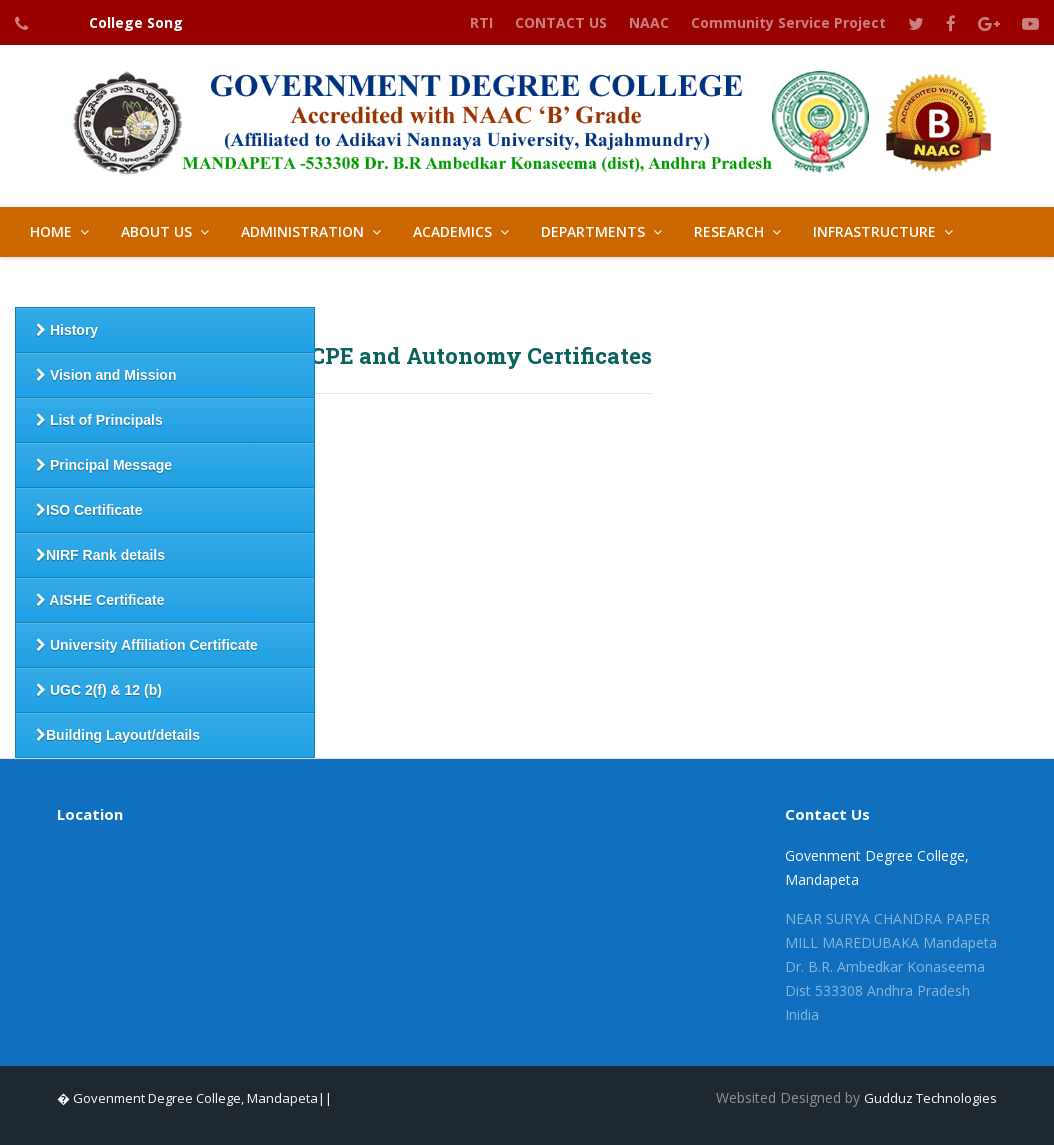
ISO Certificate (89, 510)
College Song (136, 22)
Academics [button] (452, 231)
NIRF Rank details (100, 555)
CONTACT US (561, 22)
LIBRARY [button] (485, 281)
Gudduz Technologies (930, 1098)
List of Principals (99, 420)
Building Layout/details (118, 735)
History (67, 330)
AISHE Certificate (100, 600)
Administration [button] (302, 231)
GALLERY (591, 281)
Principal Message (104, 465)
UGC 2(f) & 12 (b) (99, 690)
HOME (51, 231)
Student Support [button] (97, 281)
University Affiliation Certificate (147, 645)
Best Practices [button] (352, 281)
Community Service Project (788, 22)
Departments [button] (593, 231)
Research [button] (729, 231)
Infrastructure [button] (874, 231)
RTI (481, 22)
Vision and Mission (106, 375)
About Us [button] (156, 231)
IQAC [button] (230, 281)
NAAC (649, 22)
